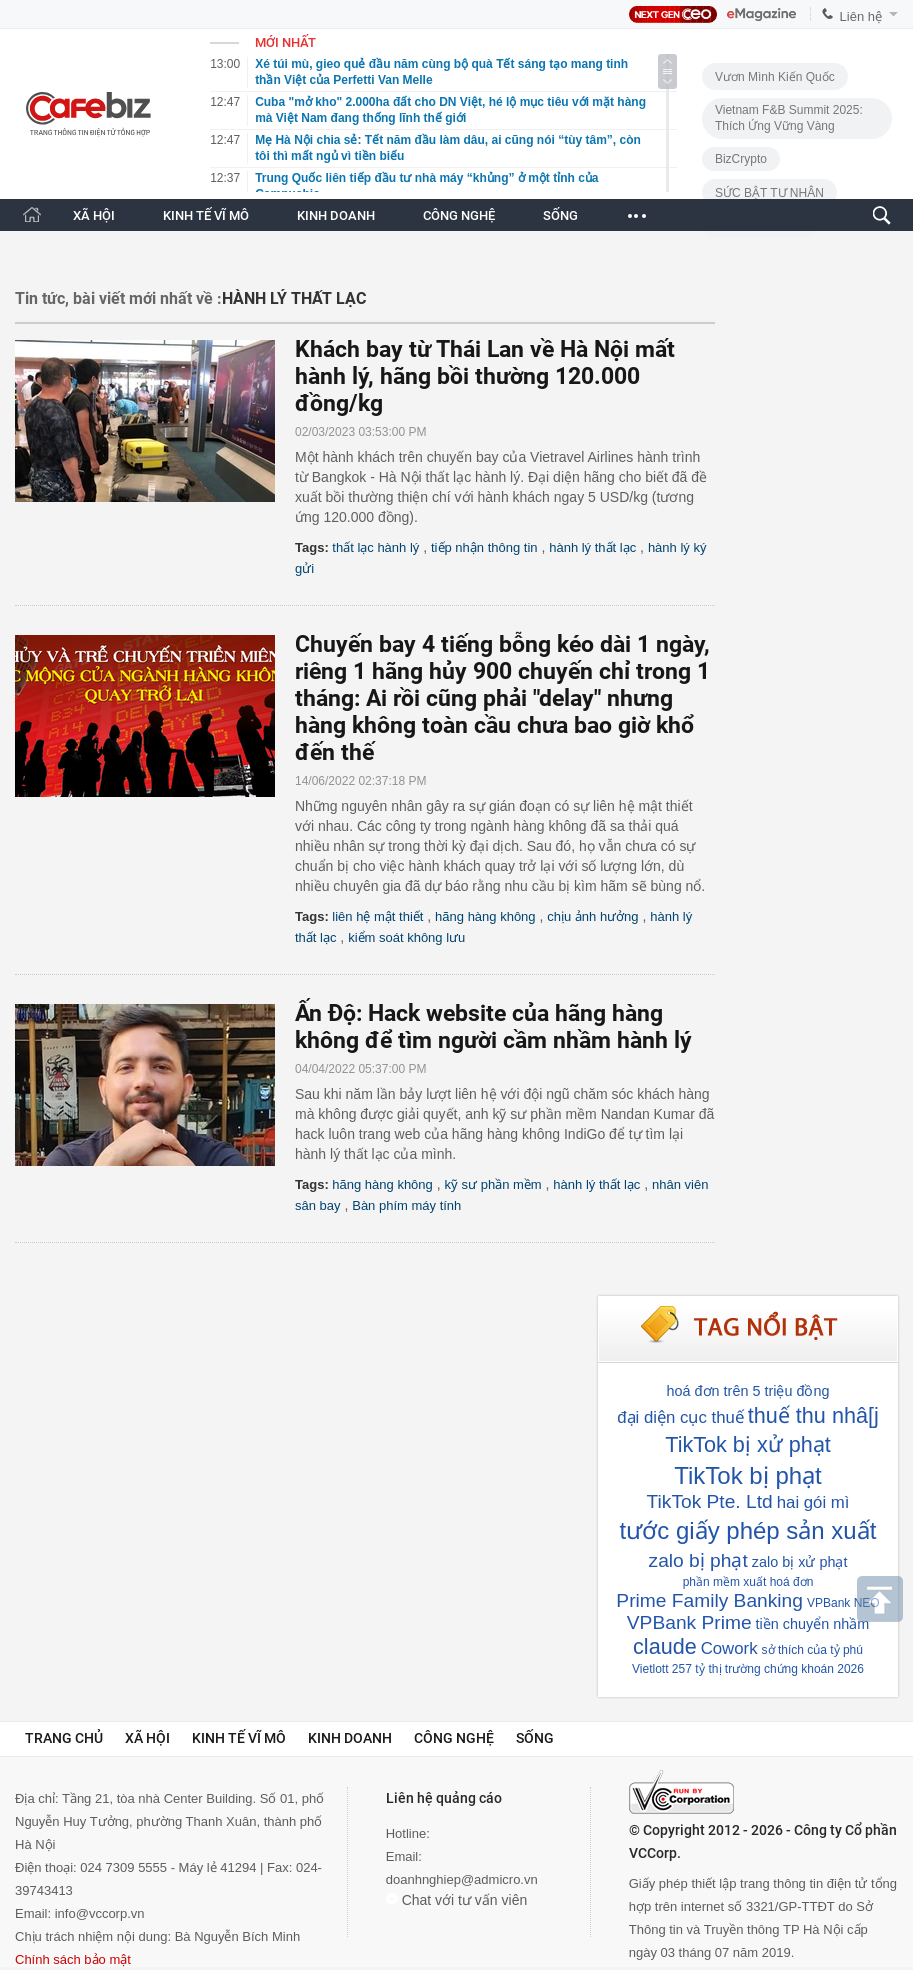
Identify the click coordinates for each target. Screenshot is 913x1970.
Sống (535, 1738)
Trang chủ (64, 1738)
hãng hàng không (485, 916)
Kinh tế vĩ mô (239, 1738)
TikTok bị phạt (748, 1475)
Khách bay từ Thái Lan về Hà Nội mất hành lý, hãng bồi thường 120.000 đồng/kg (485, 376)
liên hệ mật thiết (377, 916)
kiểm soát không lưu (406, 937)
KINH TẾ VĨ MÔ (206, 215)
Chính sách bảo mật (73, 1959)
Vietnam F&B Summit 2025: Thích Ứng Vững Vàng (789, 118)
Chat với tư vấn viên (457, 1900)
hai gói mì (813, 1502)
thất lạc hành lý (375, 547)
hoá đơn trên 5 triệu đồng (748, 1391)
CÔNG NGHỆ (459, 215)
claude (665, 1646)
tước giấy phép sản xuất (748, 1530)
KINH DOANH (336, 215)
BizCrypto (741, 159)
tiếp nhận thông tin (484, 547)
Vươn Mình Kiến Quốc (775, 77)
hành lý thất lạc (592, 547)
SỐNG (560, 215)
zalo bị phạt (698, 1560)
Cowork (729, 1648)
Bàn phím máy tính (406, 1205)
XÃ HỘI (94, 215)
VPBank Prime (689, 1622)
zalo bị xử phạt (800, 1562)
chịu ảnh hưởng (592, 916)
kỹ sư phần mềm (492, 1184)
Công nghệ (454, 1738)
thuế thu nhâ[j (813, 1415)
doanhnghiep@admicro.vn (462, 1879)
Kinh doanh (350, 1738)
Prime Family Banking (709, 1600)
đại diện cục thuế (680, 1417)
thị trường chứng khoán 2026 (786, 1669)
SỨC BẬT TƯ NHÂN (769, 193)
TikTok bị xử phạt (747, 1444)
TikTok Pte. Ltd (710, 1501)
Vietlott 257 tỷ (668, 1669)
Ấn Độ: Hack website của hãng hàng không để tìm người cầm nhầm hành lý (493, 1027)
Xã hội (147, 1738)
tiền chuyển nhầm (813, 1624)
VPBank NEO (843, 1603)
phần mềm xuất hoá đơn (748, 1582)
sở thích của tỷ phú (812, 1650)
